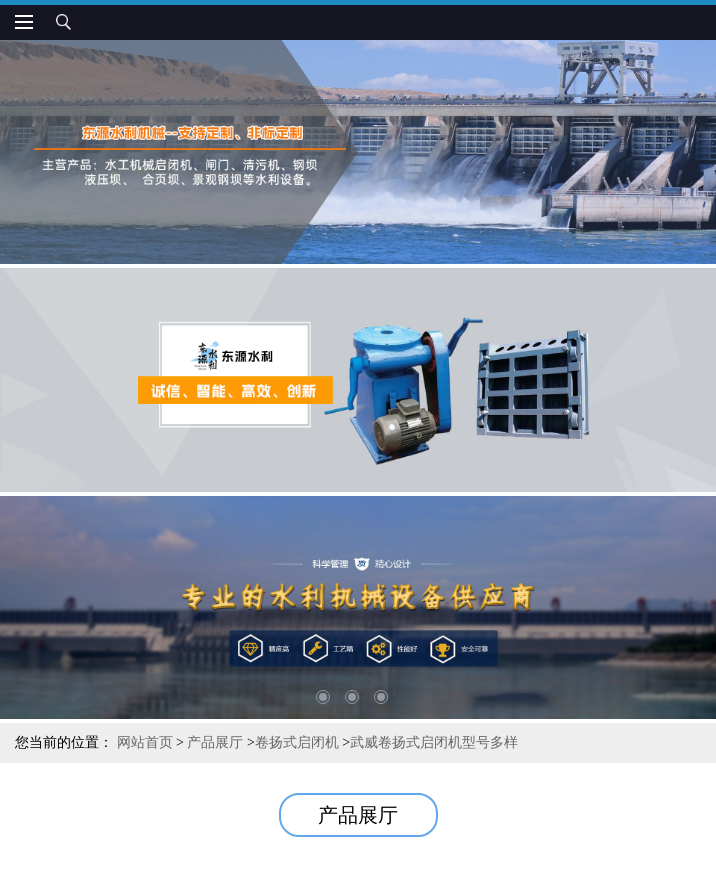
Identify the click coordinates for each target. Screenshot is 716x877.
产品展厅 (215, 742)
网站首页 (145, 742)
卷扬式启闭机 (297, 742)
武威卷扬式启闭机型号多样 (434, 742)
